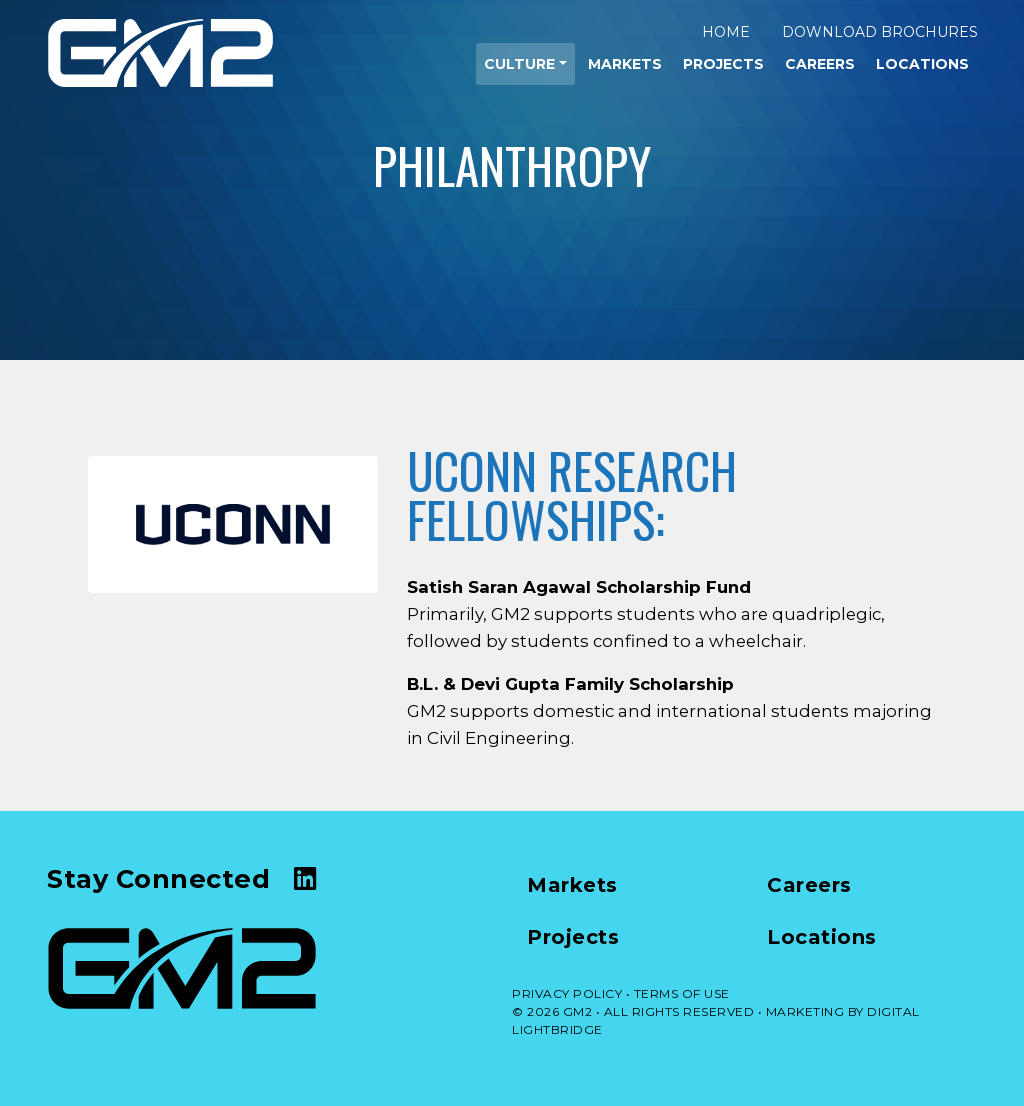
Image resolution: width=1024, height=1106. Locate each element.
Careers (820, 64)
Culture (519, 64)
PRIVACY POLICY (567, 993)
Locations (922, 64)
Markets (625, 64)
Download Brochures (880, 32)
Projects (723, 64)
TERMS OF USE (682, 993)
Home (726, 32)
